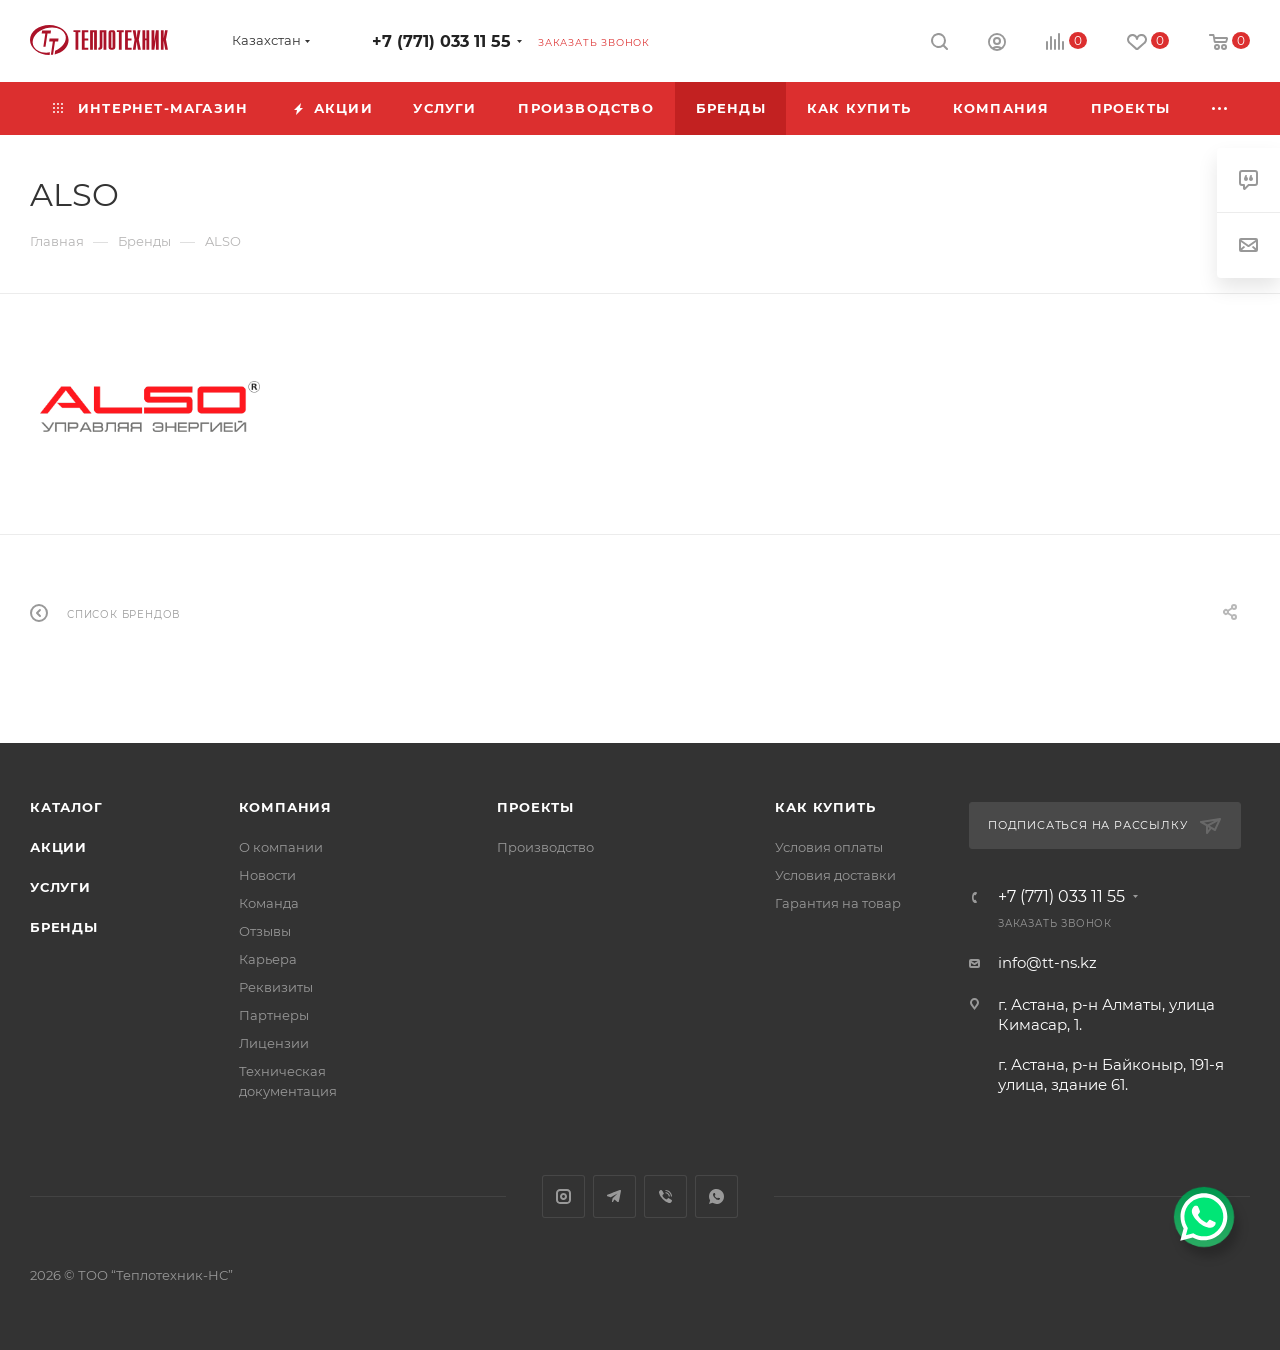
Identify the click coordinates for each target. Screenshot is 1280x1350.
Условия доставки (835, 875)
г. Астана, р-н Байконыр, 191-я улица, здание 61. (1111, 1074)
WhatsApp (716, 1196)
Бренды (64, 927)
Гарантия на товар (838, 903)
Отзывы (265, 931)
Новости (267, 875)
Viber (665, 1196)
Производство (545, 847)
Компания (285, 807)
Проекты (535, 807)
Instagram (563, 1196)
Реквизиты (276, 987)
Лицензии (274, 1043)
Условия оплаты (829, 847)
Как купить (825, 807)
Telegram (614, 1196)
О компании (281, 847)
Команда (269, 903)
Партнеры (274, 1015)
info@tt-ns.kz (1047, 962)
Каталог (66, 807)
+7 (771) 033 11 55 (441, 41)
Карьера (268, 959)
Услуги (60, 887)
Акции (58, 847)
